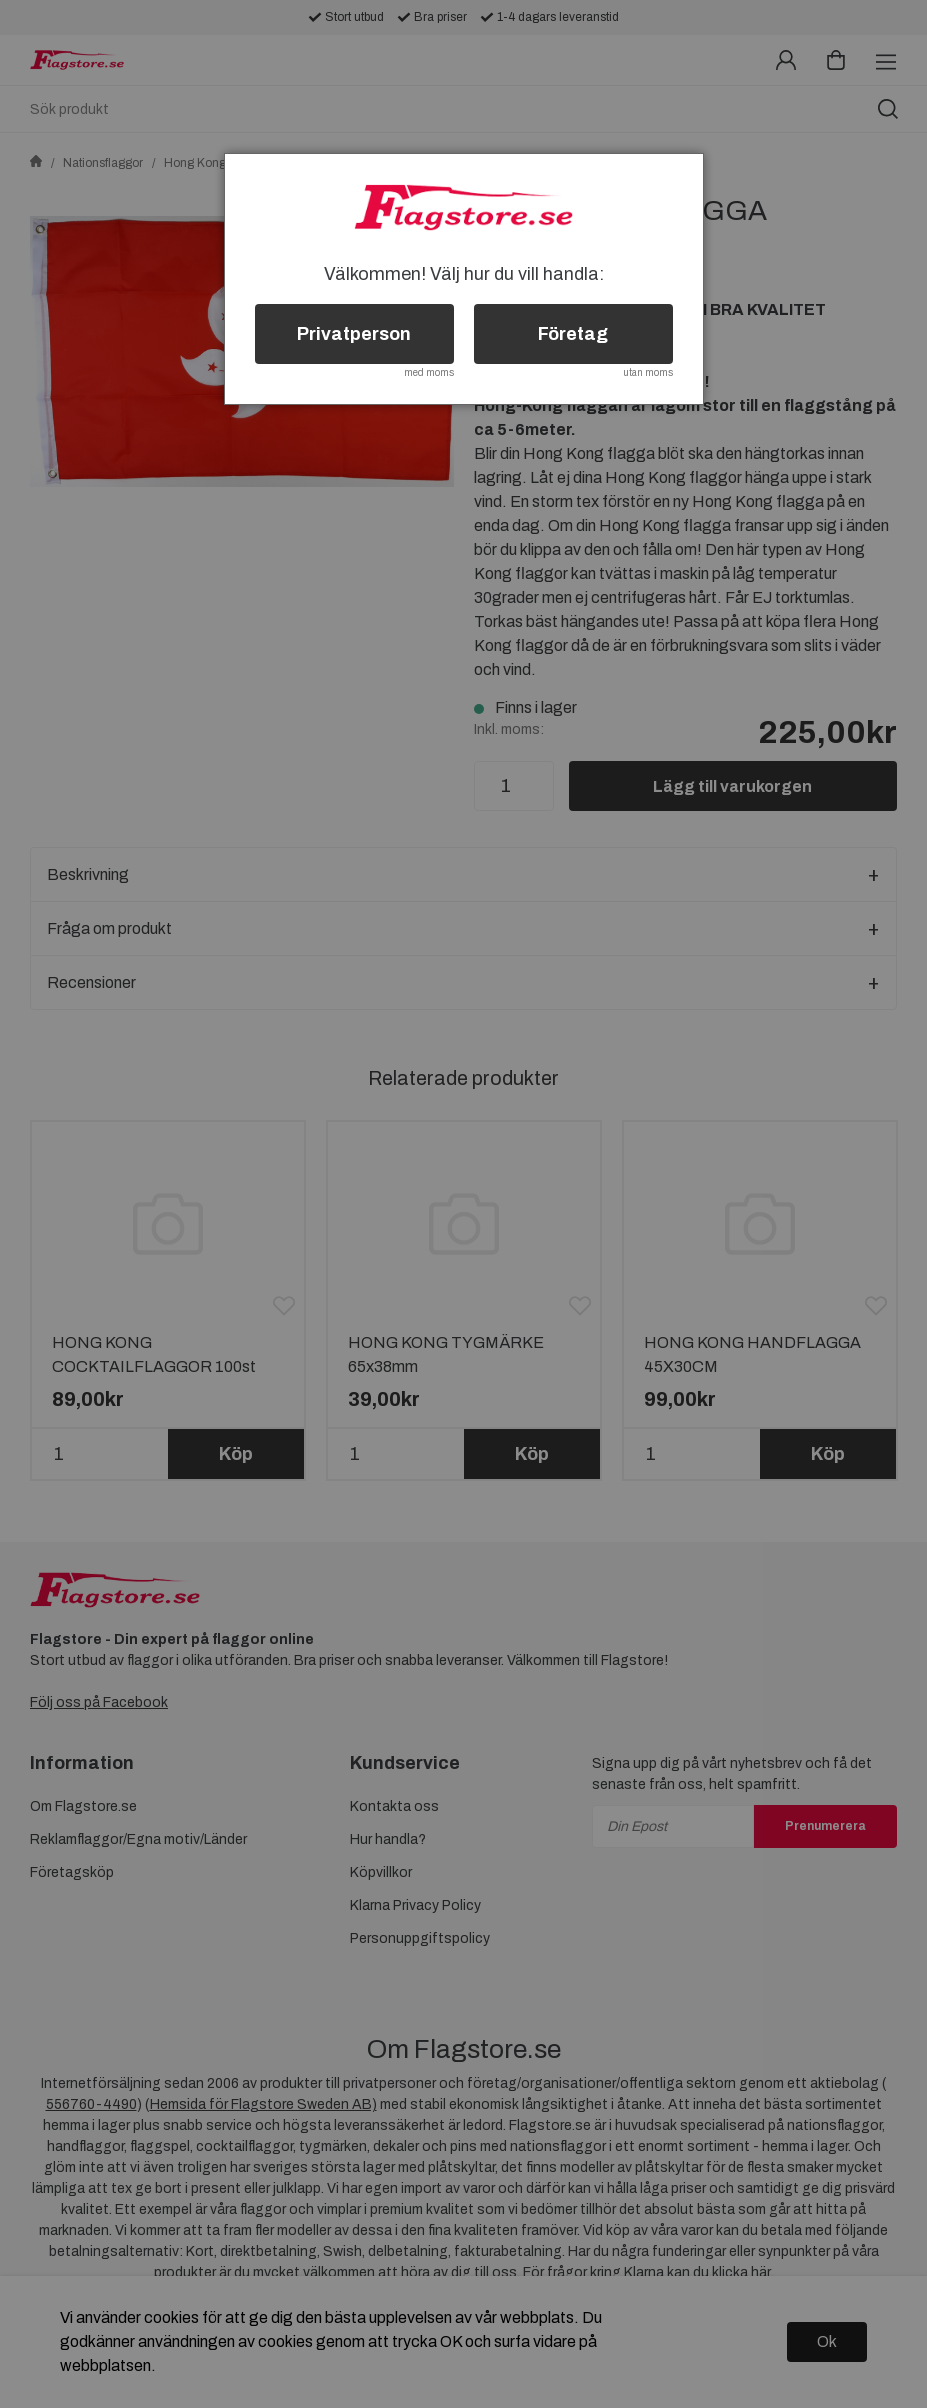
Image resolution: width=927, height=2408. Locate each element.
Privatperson (354, 334)
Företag (573, 334)
